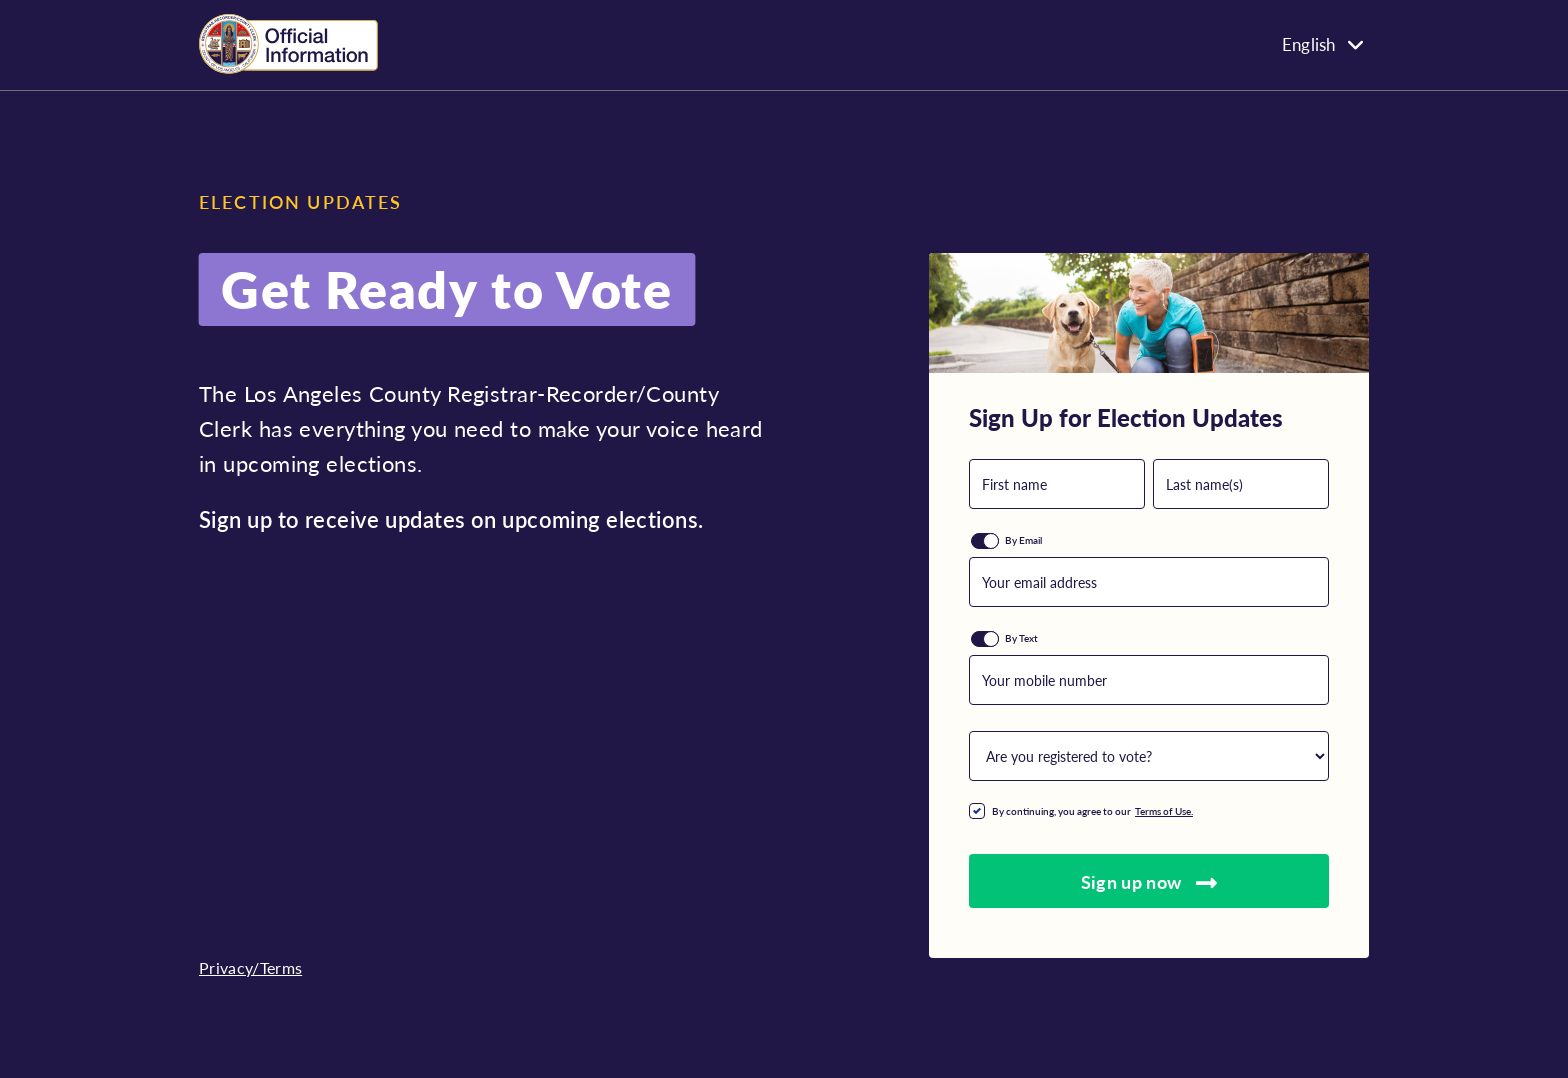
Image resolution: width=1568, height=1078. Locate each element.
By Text (1021, 638)
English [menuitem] (1308, 45)
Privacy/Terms (250, 967)
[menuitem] (1229, 43)
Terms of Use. (1164, 811)
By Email (1023, 540)
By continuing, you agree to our (1096, 811)
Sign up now (1149, 881)
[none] (1229, 43)
